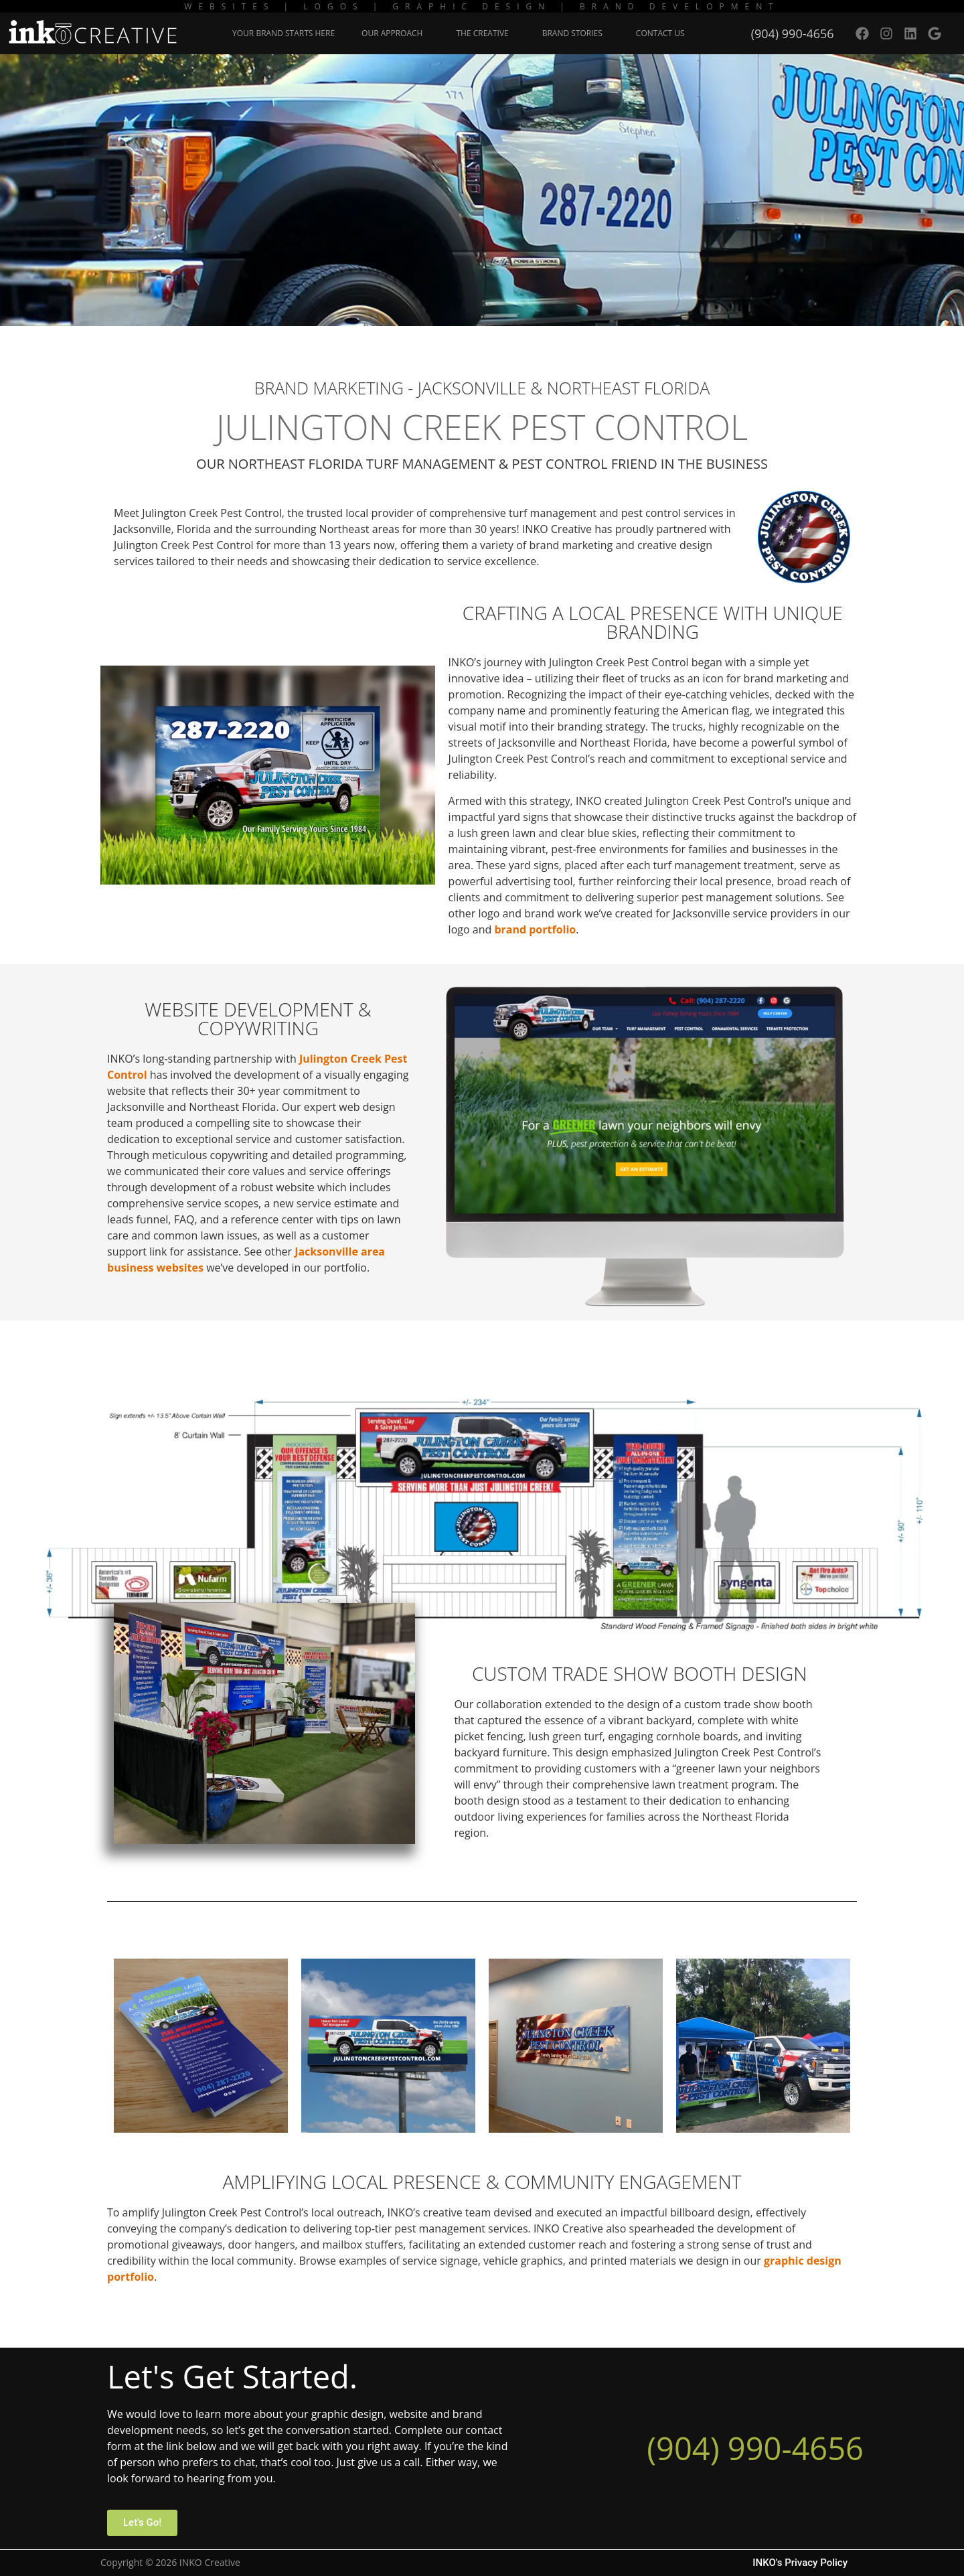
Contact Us (660, 33)
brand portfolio (535, 929)
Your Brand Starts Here (283, 33)
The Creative (485, 33)
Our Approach (395, 33)
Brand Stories (575, 33)
